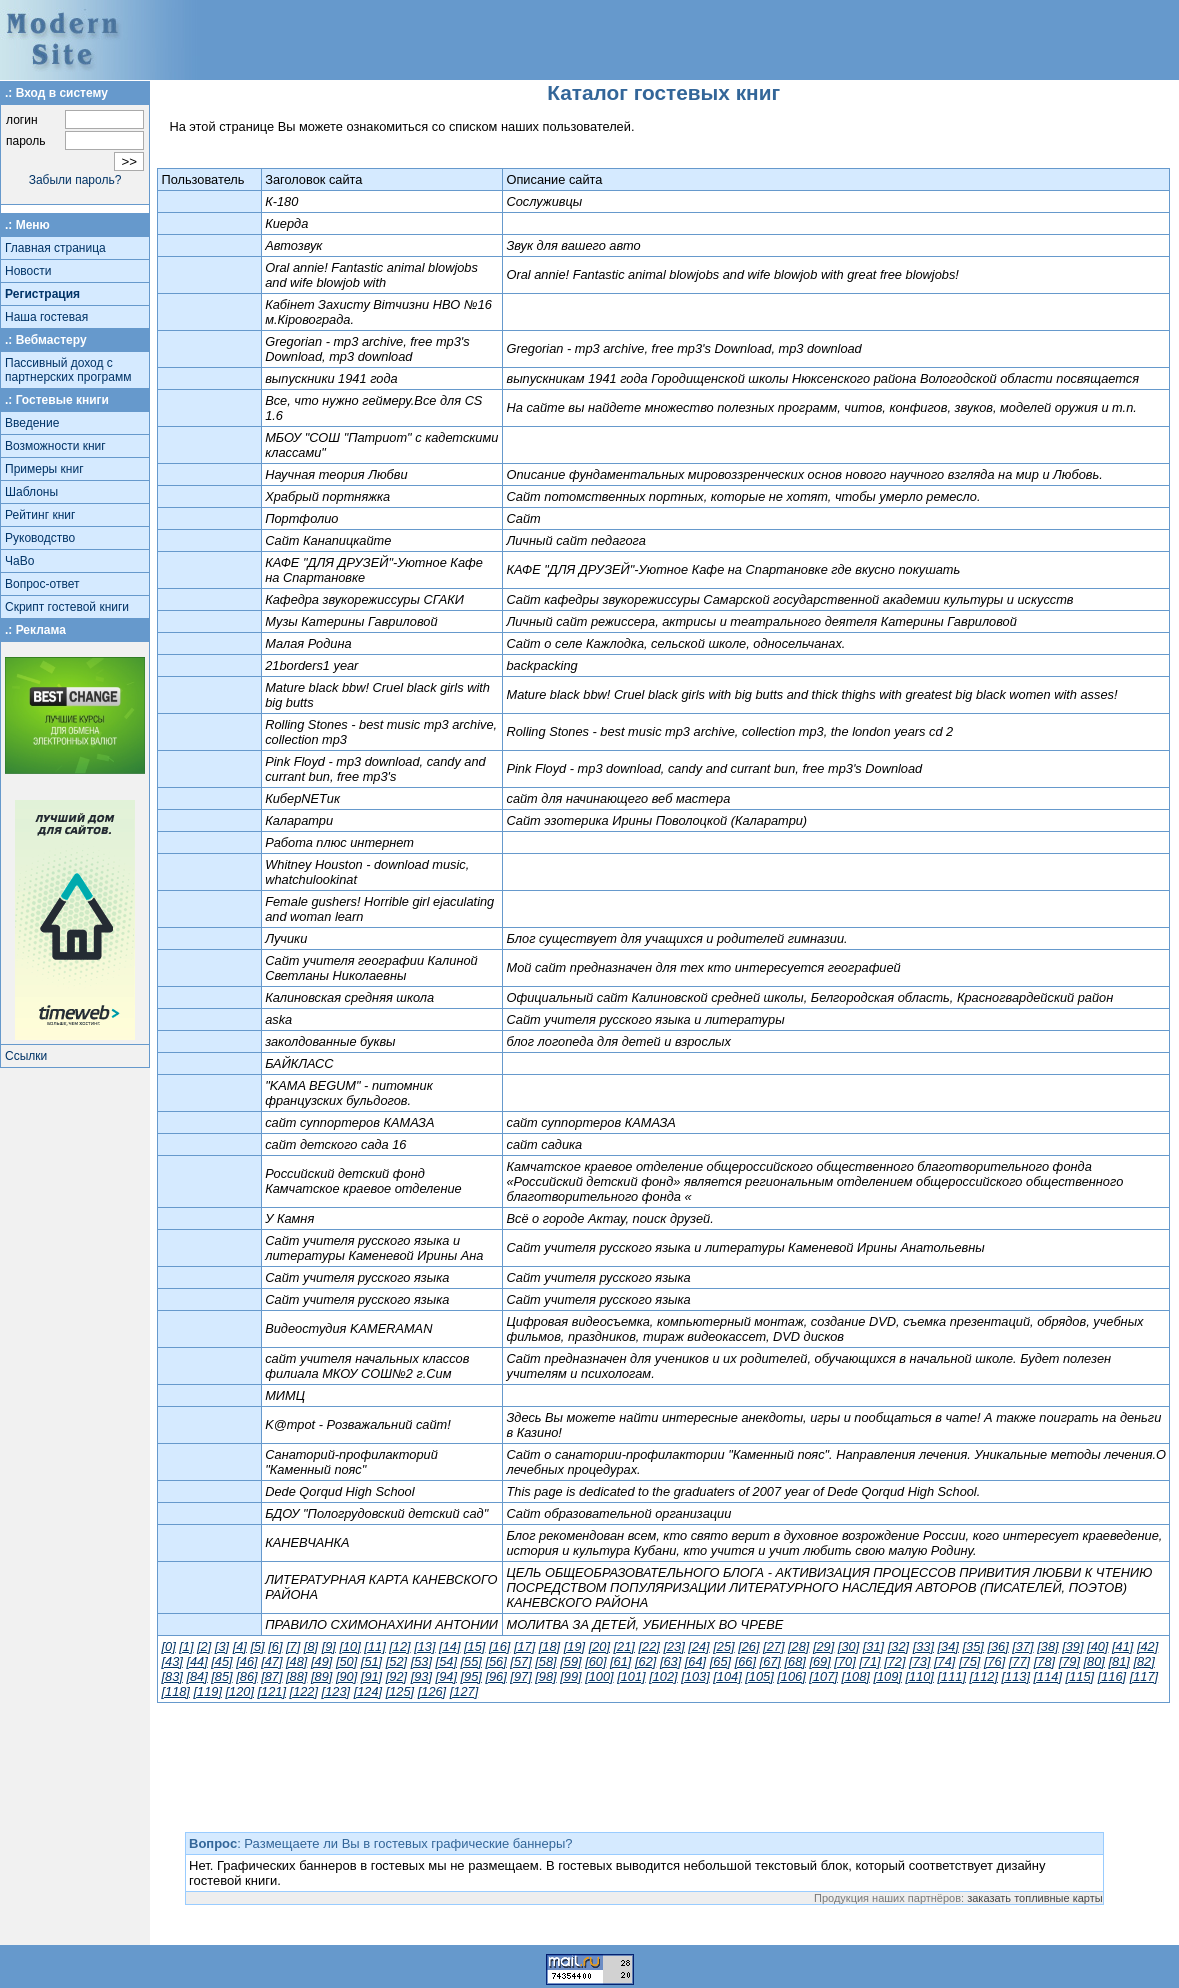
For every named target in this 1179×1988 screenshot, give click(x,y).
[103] (695, 1676)
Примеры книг (44, 469)
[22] (648, 1646)
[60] (595, 1661)
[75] (969, 1661)
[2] (204, 1646)
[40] (1097, 1646)
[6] (275, 1646)
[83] (171, 1676)
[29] (823, 1646)
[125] (400, 1691)
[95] (471, 1676)
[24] (698, 1646)
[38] (1047, 1646)
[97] (520, 1676)
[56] (495, 1661)
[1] (186, 1646)
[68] (795, 1661)
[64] (695, 1661)
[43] (171, 1661)
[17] (524, 1646)
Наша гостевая (46, 317)
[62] (645, 1661)
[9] (329, 1646)
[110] (919, 1676)
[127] (464, 1691)
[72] (894, 1661)
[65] (720, 1661)
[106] (791, 1676)
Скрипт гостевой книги (67, 607)
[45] (221, 1661)
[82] (1143, 1661)
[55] (471, 1661)
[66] (745, 1661)
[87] (271, 1676)
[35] (972, 1646)
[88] (296, 1676)
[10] (349, 1646)
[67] (770, 1661)
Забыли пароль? (75, 180)
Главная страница (55, 248)
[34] (948, 1646)
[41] (1122, 1646)
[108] (855, 1676)
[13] (424, 1646)
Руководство (40, 538)
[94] (446, 1676)
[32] (898, 1646)
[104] (727, 1676)
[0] (168, 1646)
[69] (819, 1661)
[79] (1069, 1661)
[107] (823, 1676)
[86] (246, 1676)
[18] (549, 1646)
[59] (570, 1661)
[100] (599, 1676)
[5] (257, 1646)
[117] (1144, 1676)
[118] (175, 1691)
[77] (1019, 1661)
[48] (296, 1661)
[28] (798, 1646)
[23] (673, 1646)
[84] (196, 1676)
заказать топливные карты (1035, 1898)
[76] (994, 1661)
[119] (207, 1691)
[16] (499, 1646)
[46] (246, 1661)
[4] (240, 1646)
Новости (28, 271)
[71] (869, 1661)
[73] (919, 1661)
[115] (1080, 1676)
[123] (336, 1691)
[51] (371, 1661)
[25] (723, 1646)
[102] (663, 1676)
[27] (773, 1646)
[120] (240, 1691)
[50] (346, 1661)
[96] (495, 1676)
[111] (951, 1676)
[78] (1044, 1661)
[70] (844, 1661)
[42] (1147, 1646)
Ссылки (26, 1056)
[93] (421, 1676)
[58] (545, 1661)
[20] (599, 1646)
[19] (574, 1646)
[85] (221, 1676)
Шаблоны (31, 492)
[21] (624, 1646)
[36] (997, 1646)
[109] (887, 1676)
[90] (346, 1676)
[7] (293, 1646)
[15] (474, 1646)
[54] (446, 1661)
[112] (984, 1676)
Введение (32, 423)
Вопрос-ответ (42, 584)
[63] (670, 1661)
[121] (272, 1691)
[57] (520, 1661)
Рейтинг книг (40, 515)
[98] (545, 1676)
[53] (421, 1661)
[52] (396, 1661)
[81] (1118, 1661)
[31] (873, 1646)
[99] (570, 1676)
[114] (1048, 1676)
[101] (631, 1676)
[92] (396, 1676)
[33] (923, 1646)
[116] (1112, 1676)
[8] (311, 1646)
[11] (374, 1646)
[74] (944, 1661)
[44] (196, 1661)
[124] (368, 1691)
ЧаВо (19, 561)
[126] (432, 1691)
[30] (848, 1646)
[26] (748, 1646)
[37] (1022, 1646)
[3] (222, 1646)
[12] (399, 1646)
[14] (449, 1646)
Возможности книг (55, 446)
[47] (271, 1661)
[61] (620, 1661)
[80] (1094, 1661)
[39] (1072, 1646)
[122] (304, 1691)
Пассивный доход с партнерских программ (68, 370)
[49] (321, 1661)
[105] (759, 1676)
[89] (321, 1676)
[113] (1016, 1676)
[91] (371, 1676)
